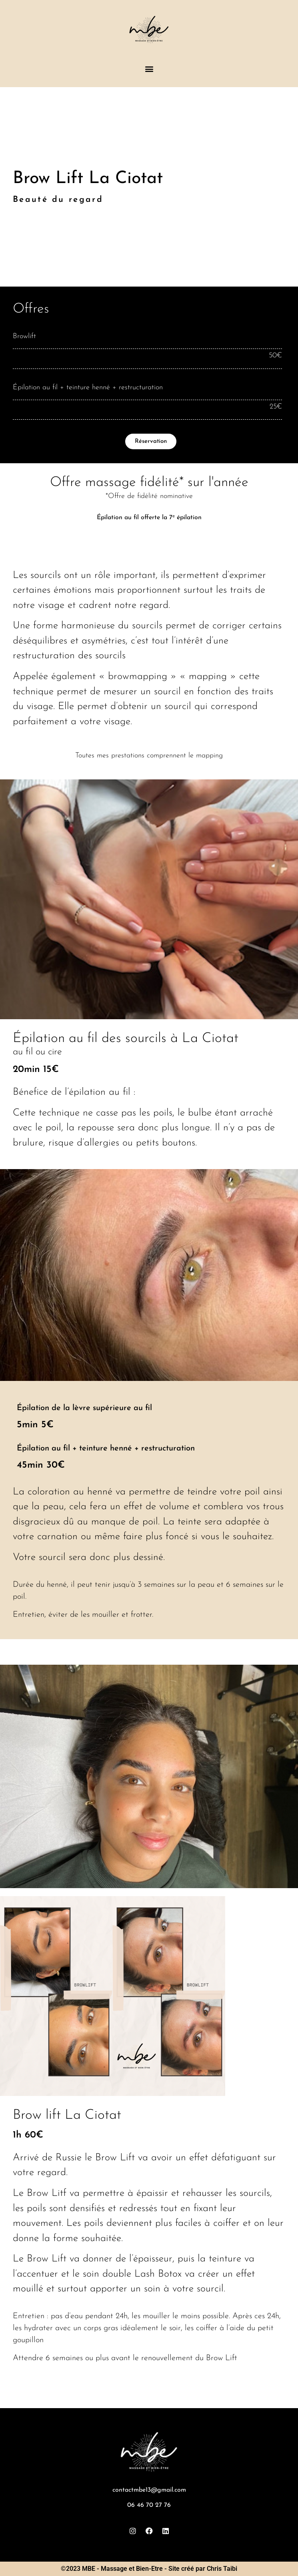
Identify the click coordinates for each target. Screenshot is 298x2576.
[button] (149, 68)
